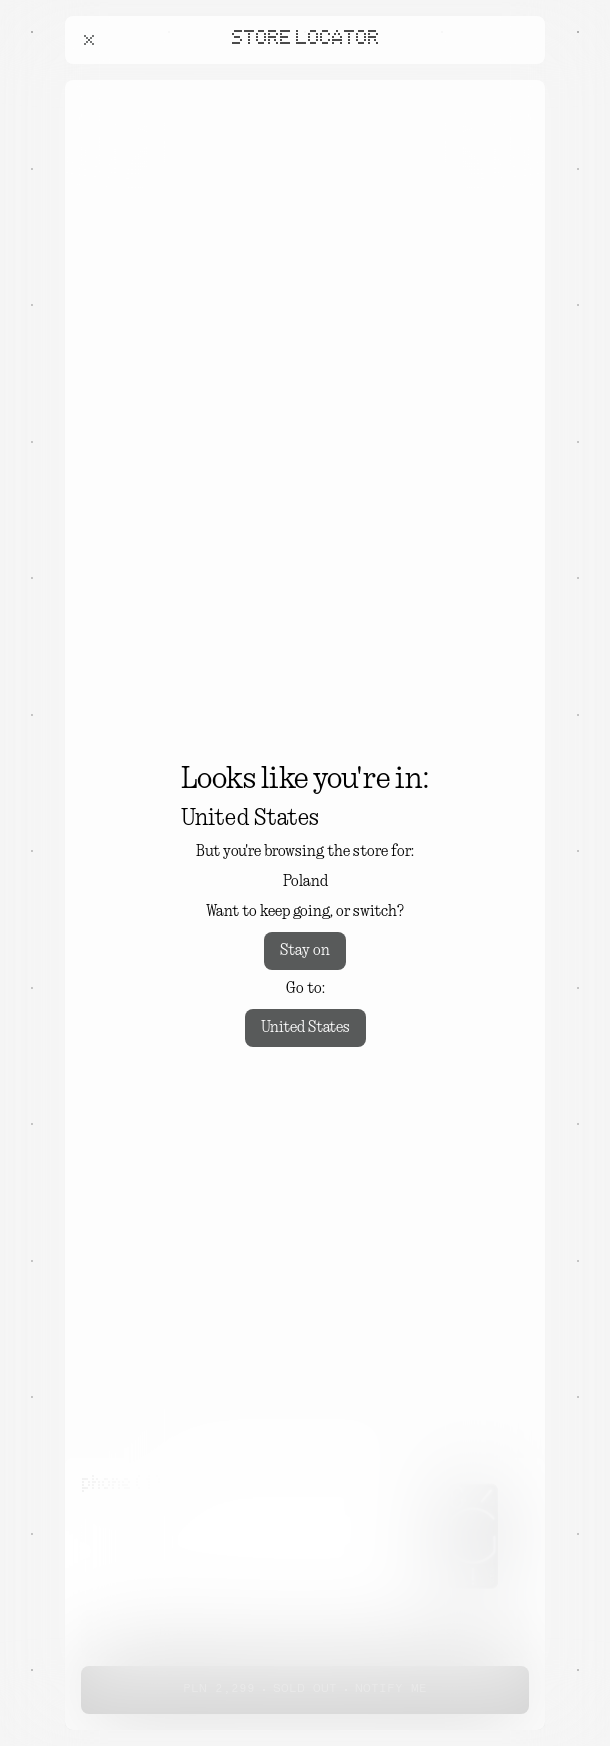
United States (305, 1028)
